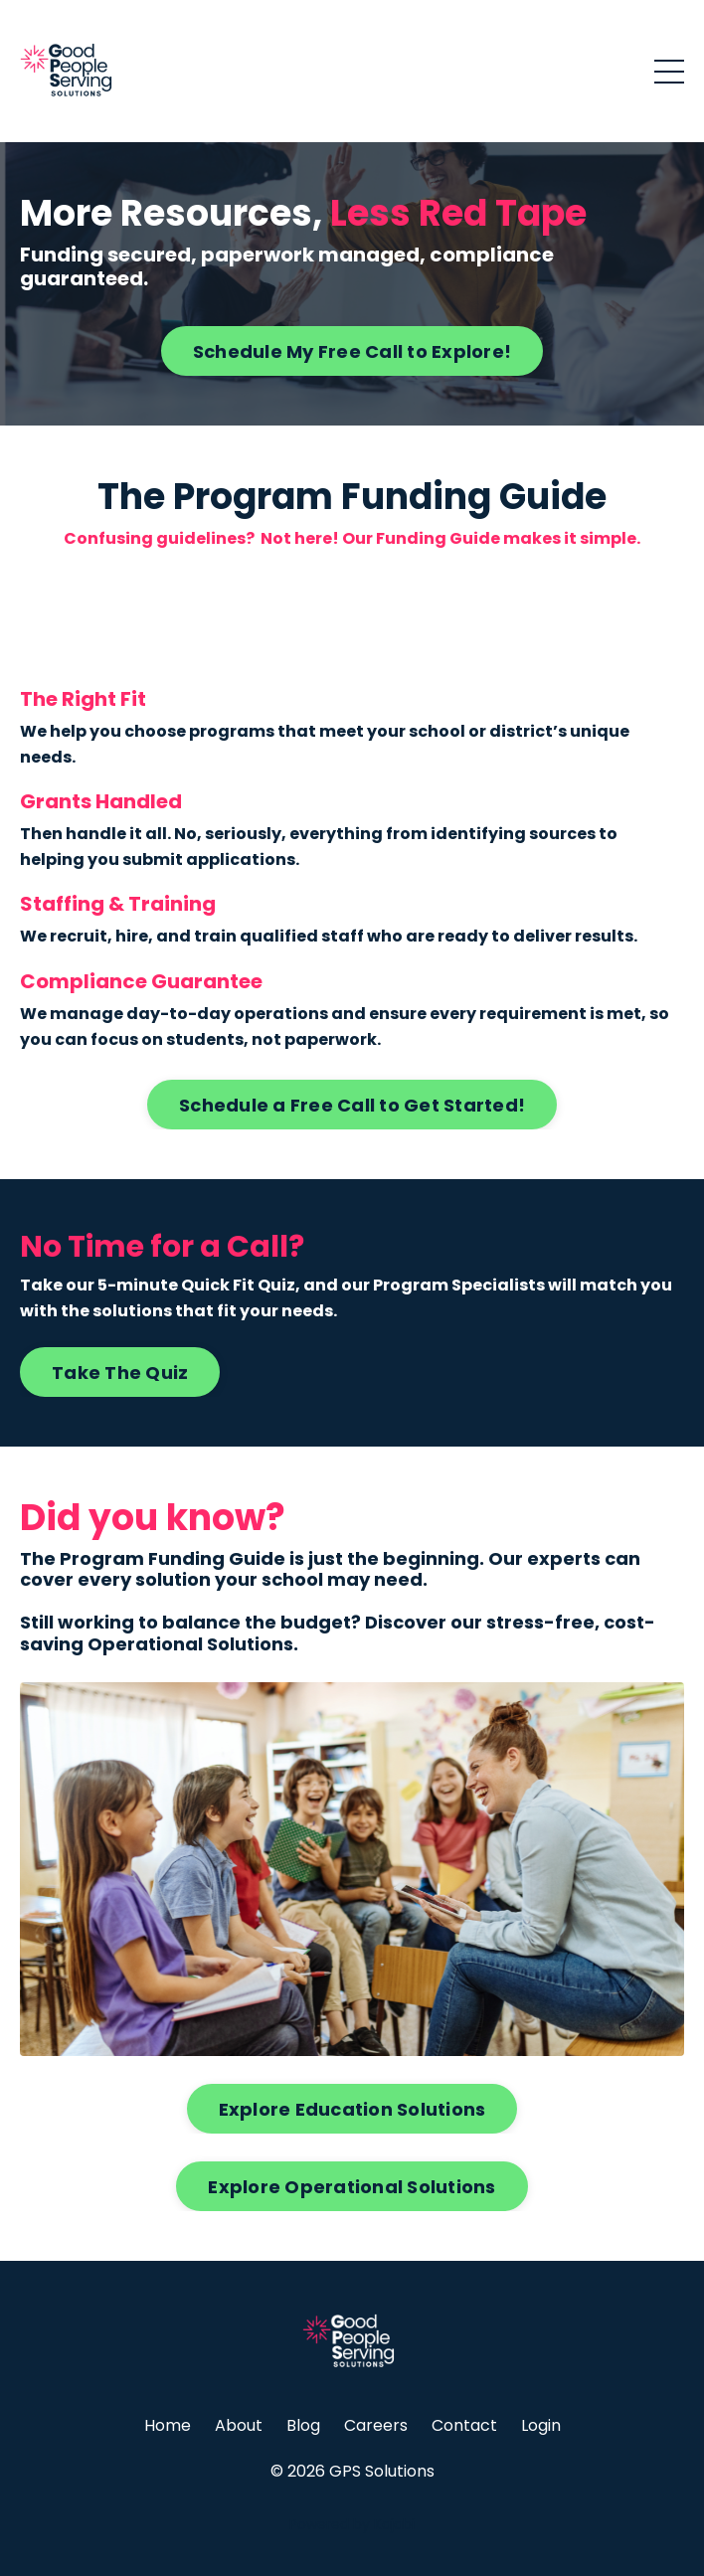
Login (541, 2425)
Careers (376, 2425)
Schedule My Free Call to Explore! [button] (352, 351)
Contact (464, 2425)
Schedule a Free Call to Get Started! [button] (352, 1105)
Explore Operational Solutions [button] (351, 2186)
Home (167, 2425)
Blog (303, 2425)
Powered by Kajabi (352, 2524)
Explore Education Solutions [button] (352, 2109)
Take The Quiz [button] (120, 1372)
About (239, 2425)
